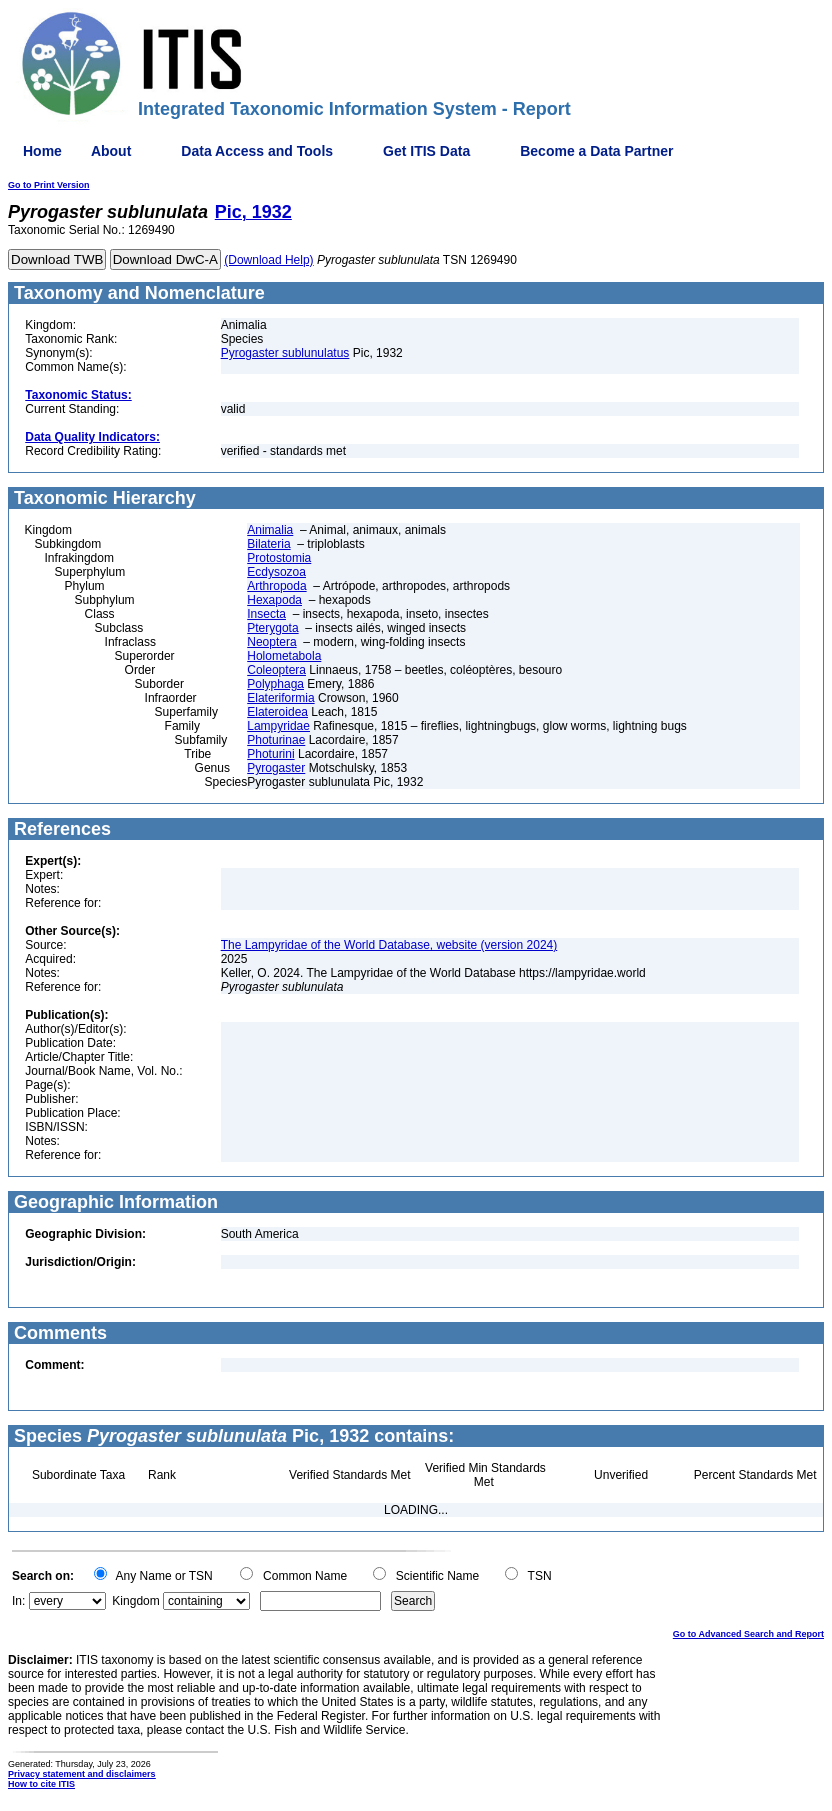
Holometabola (284, 656)
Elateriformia (280, 698)
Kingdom (135, 1601)
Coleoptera (276, 670)
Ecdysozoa (276, 572)
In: (18, 1601)
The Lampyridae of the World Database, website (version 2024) (389, 945)
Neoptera (271, 642)
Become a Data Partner (596, 151)
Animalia (270, 530)
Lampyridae (278, 726)
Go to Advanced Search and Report (748, 1634)
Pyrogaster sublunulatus (285, 353)
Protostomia (279, 558)
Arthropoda (276, 586)
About (111, 151)
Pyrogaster (276, 768)
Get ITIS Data (426, 151)
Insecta (266, 614)
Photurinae (276, 740)
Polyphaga (275, 684)
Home (42, 151)
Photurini (270, 754)
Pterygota (272, 628)
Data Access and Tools (257, 151)
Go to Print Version (49, 185)
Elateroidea (277, 712)
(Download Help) (268, 260)
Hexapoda (274, 600)
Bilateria (268, 544)
